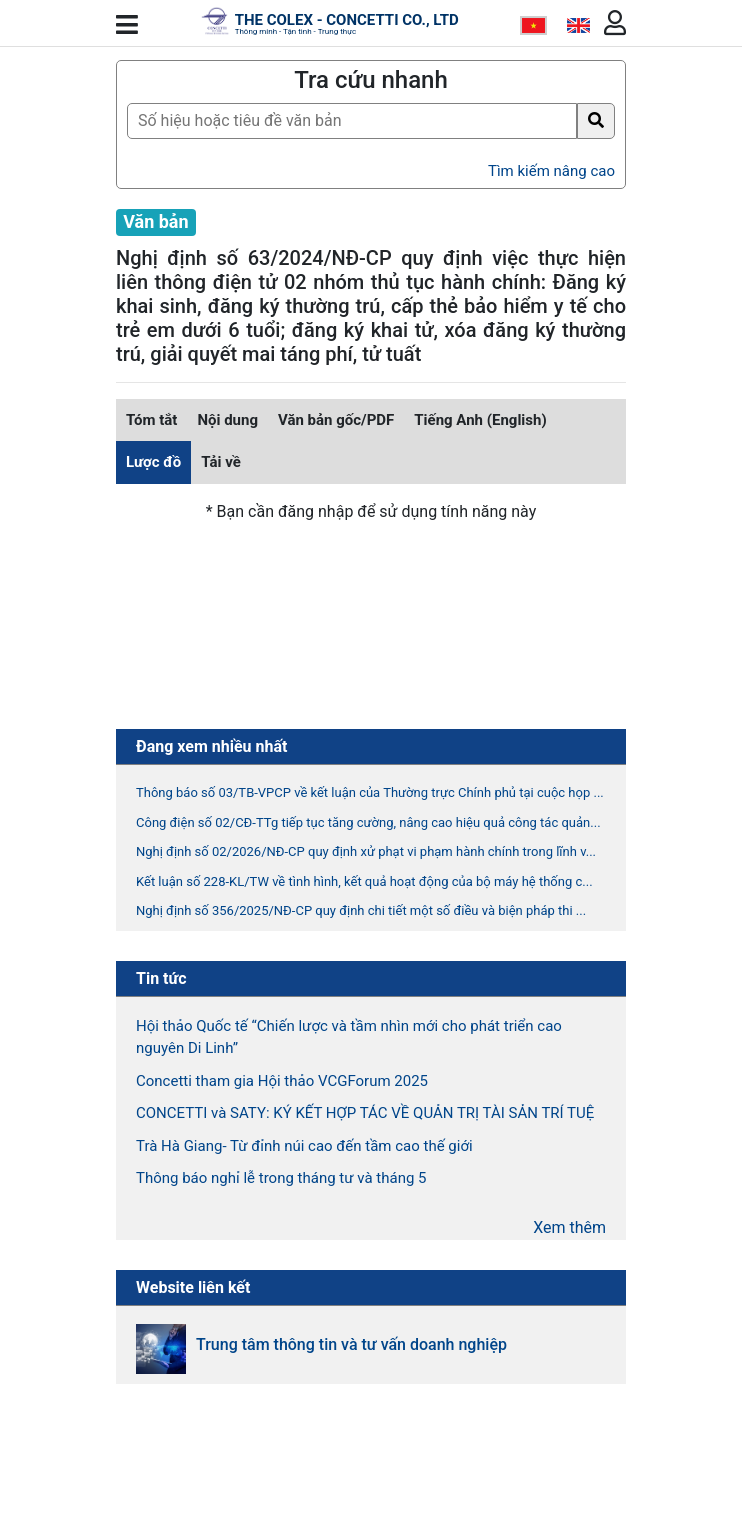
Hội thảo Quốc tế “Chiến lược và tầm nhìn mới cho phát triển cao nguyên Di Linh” (349, 1037)
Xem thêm (569, 1227)
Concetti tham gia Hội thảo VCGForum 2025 (282, 1081)
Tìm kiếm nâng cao (551, 171)
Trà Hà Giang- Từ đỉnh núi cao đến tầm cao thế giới (304, 1146)
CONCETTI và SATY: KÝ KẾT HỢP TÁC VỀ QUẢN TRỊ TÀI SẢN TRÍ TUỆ (365, 1113)
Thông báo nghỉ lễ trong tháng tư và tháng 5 (281, 1178)
